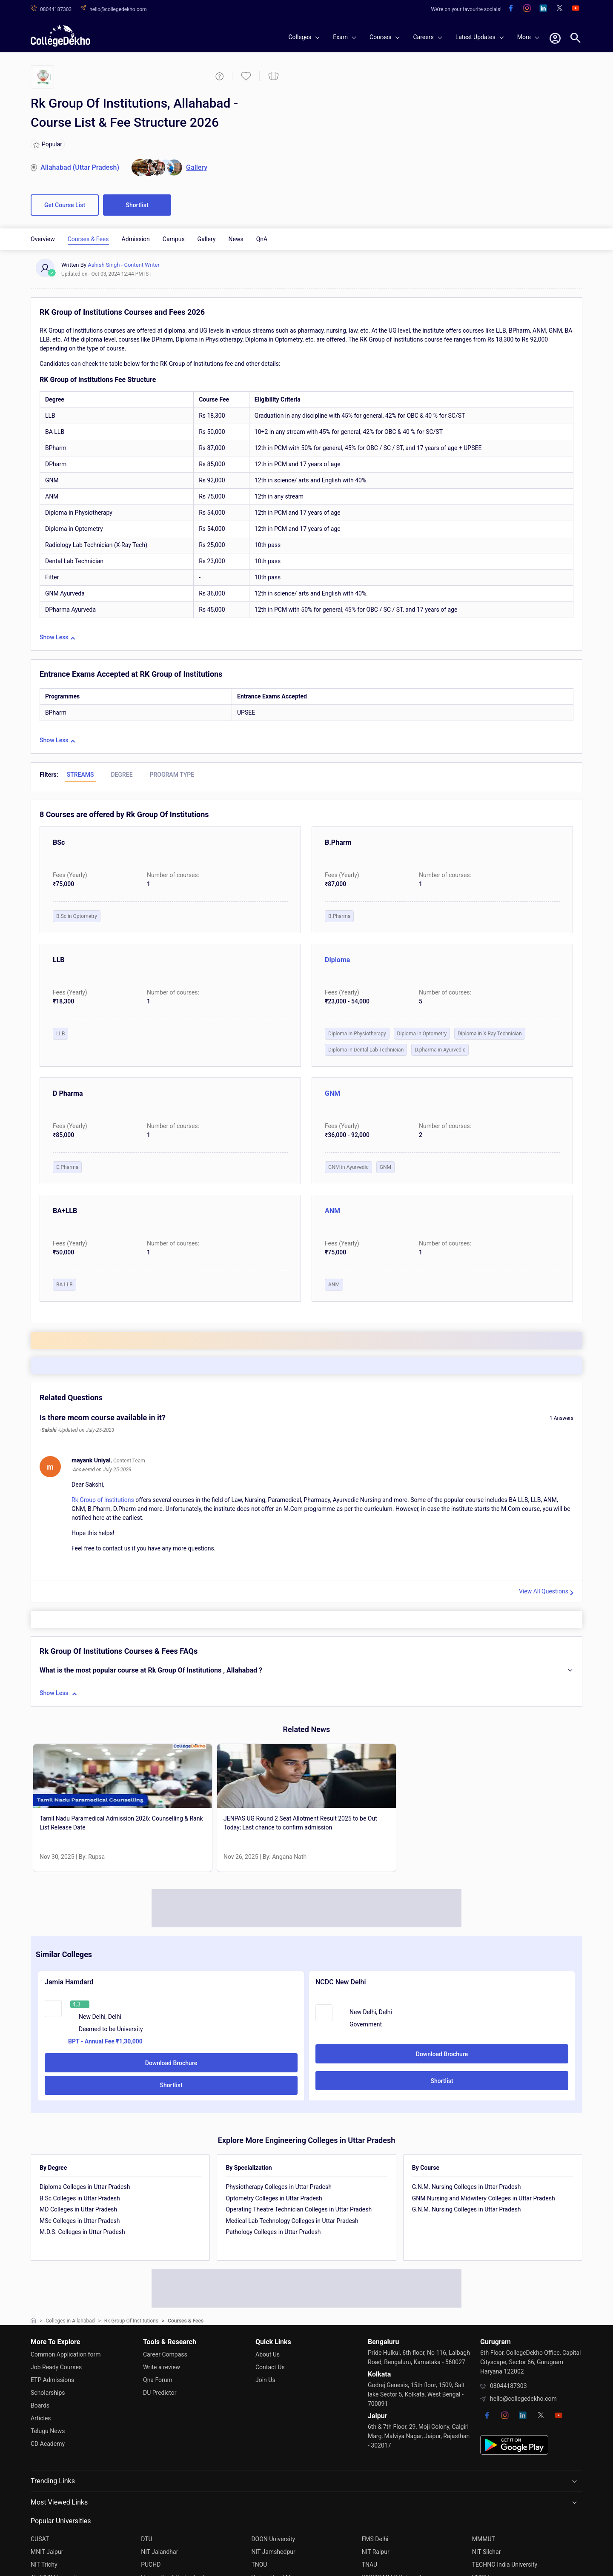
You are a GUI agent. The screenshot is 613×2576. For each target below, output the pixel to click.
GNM (332, 1093)
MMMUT (483, 2539)
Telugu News (48, 2431)
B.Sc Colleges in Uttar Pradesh (80, 2198)
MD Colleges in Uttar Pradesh (78, 2209)
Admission (136, 239)
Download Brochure (171, 2063)
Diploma (337, 960)
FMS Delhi (375, 2539)
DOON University (273, 2539)
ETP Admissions (52, 2380)
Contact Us (270, 2367)
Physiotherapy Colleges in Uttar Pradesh (279, 2186)
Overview (43, 239)
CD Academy (48, 2443)
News (235, 239)
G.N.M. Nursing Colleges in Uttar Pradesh (466, 2186)
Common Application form (66, 2354)
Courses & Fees (88, 239)
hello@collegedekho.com (523, 2398)
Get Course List (64, 205)
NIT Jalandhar (159, 2551)
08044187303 (508, 2385)
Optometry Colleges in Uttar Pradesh (274, 2198)
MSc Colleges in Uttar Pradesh (80, 2220)
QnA (262, 239)
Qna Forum (157, 2380)
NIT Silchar (486, 2551)
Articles (41, 2418)
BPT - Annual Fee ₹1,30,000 (105, 2041)
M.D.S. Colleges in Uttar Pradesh (82, 2231)
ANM (332, 1211)
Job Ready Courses (56, 2367)
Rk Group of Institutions (103, 1499)
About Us (267, 2354)
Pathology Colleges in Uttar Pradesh (273, 2231)
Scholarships (48, 2392)
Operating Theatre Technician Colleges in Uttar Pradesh (299, 2209)
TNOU (259, 2564)
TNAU (370, 2564)
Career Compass (165, 2354)
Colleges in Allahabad (70, 2321)
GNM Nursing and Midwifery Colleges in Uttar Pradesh (483, 2198)
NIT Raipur (376, 2551)
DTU (146, 2539)
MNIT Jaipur (47, 2551)
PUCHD (150, 2564)
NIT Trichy (44, 2564)
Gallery (207, 239)
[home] (60, 36)
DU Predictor (159, 2392)
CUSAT (40, 2539)
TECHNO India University (504, 2564)
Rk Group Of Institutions (131, 2321)
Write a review (161, 2367)
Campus (174, 239)
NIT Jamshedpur (273, 2551)
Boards (40, 2405)
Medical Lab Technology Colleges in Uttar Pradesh (292, 2220)
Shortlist (137, 205)
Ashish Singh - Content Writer (124, 265)
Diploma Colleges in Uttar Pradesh (85, 2186)
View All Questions (543, 1591)
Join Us (265, 2380)
